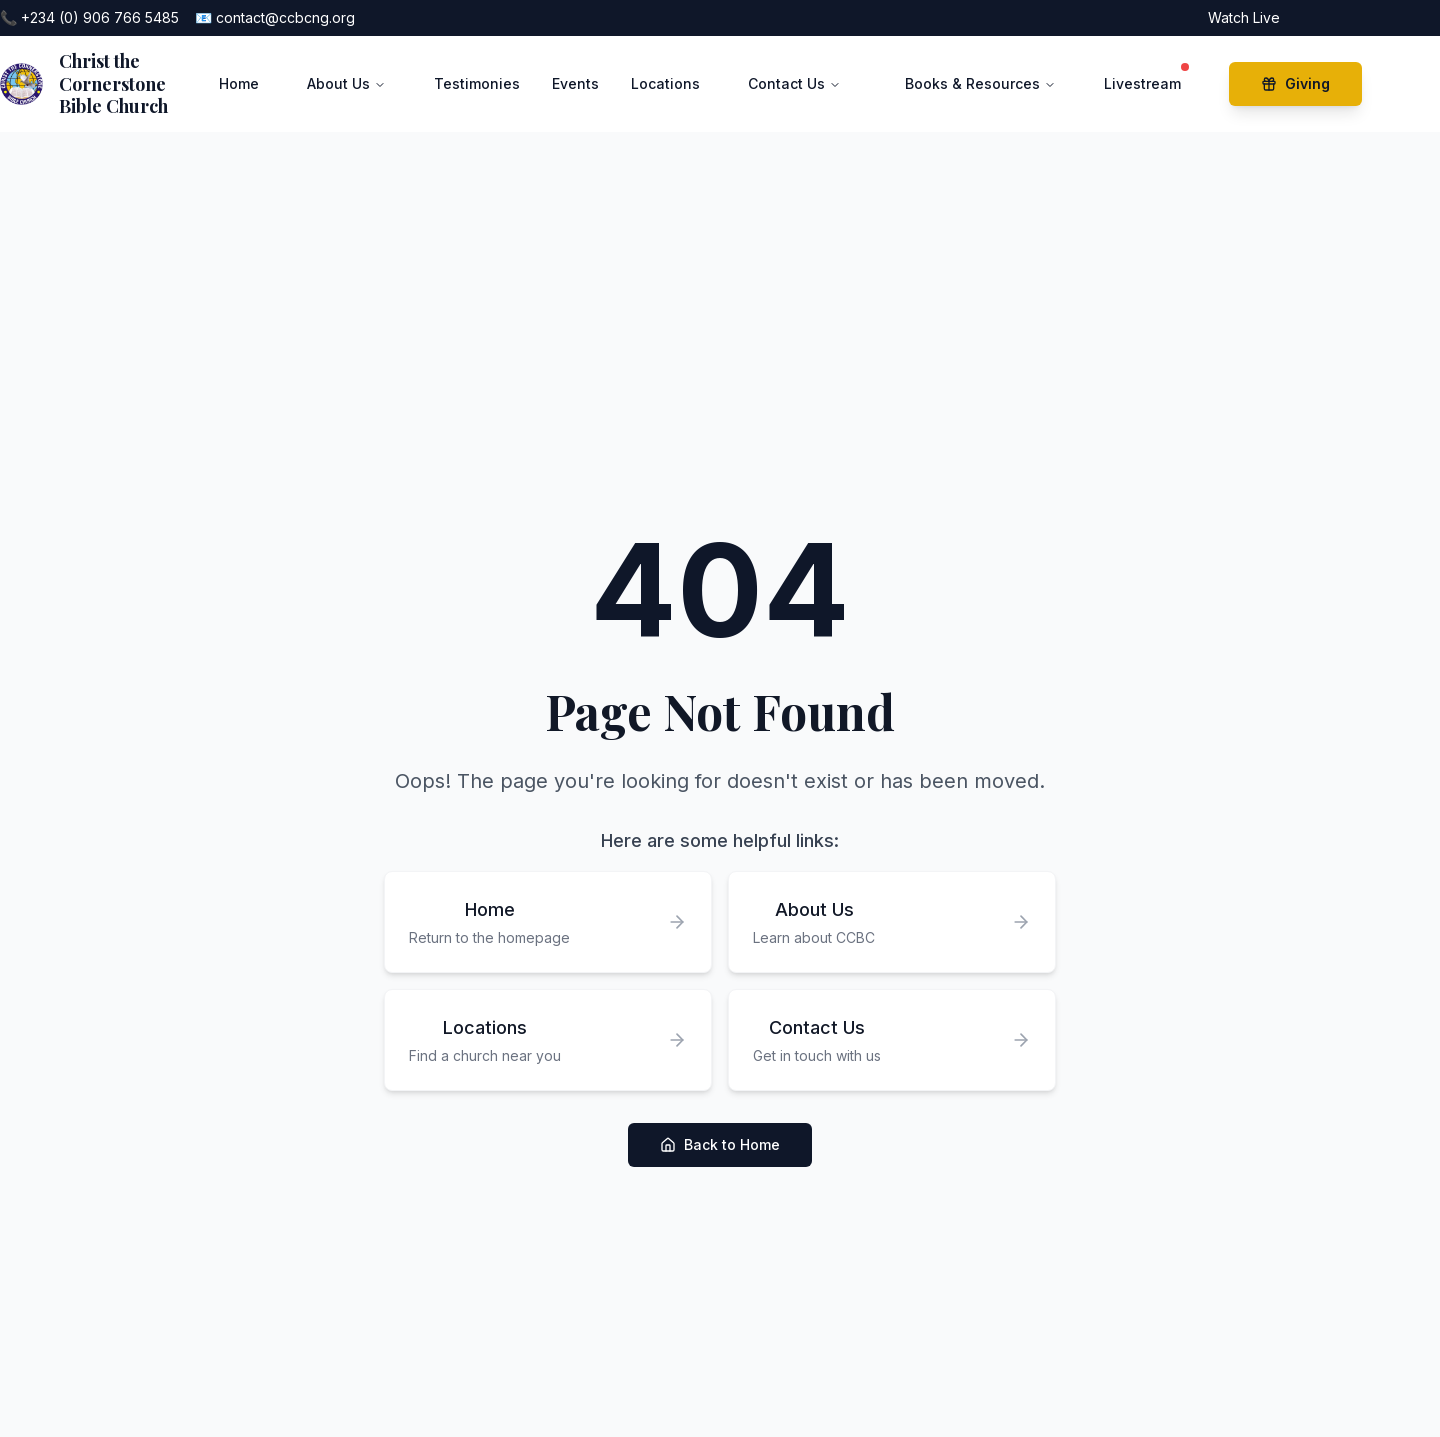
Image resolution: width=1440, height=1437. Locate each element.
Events (575, 83)
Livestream (1142, 79)
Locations (665, 83)
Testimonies (477, 83)
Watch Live (1244, 17)
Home (239, 83)
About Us (346, 83)
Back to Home (720, 1144)
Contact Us (794, 83)
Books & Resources (980, 83)
